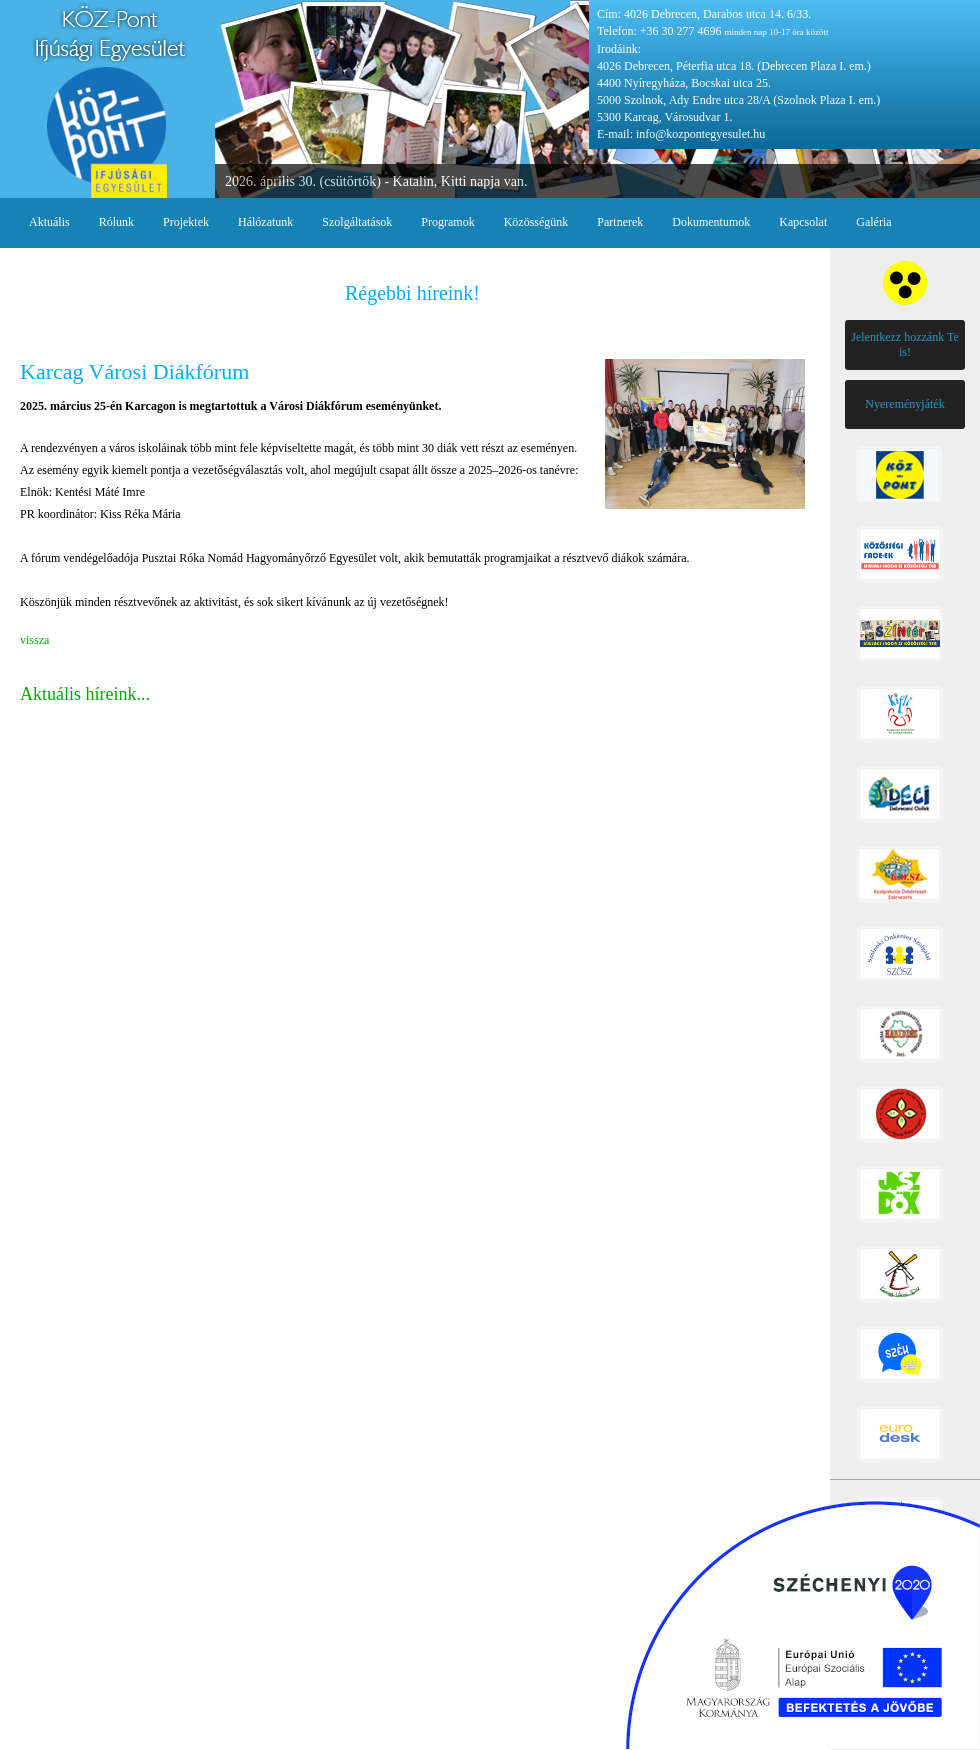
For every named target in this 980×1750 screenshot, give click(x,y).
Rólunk (116, 222)
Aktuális (49, 222)
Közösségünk (536, 222)
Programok (447, 222)
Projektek (186, 222)
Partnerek (620, 222)
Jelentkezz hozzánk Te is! (905, 344)
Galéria (873, 222)
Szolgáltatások (357, 222)
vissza (34, 640)
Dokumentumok (711, 222)
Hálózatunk (265, 222)
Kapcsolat (803, 222)
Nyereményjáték (904, 404)
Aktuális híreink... (85, 694)
